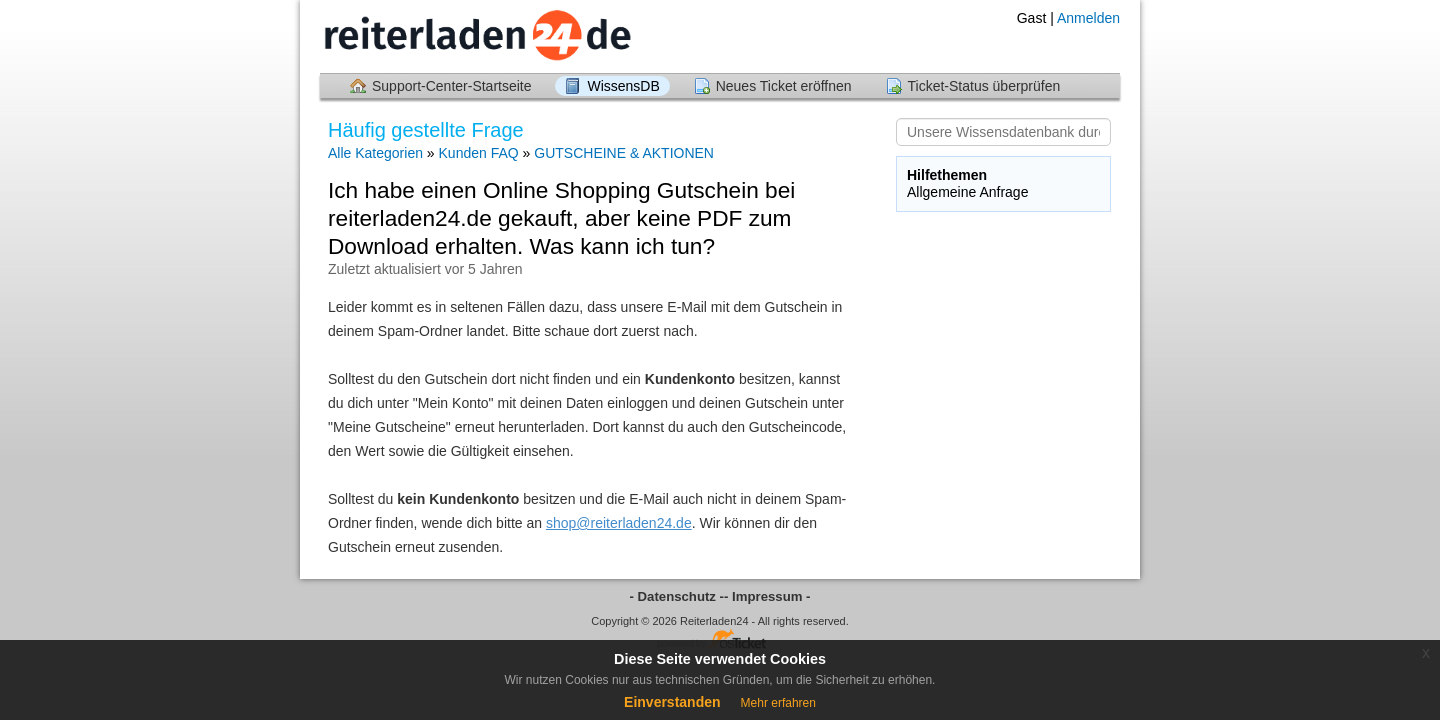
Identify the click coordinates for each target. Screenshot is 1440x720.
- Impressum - (767, 596)
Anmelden (1088, 18)
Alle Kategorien (375, 153)
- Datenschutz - (677, 596)
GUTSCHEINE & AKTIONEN (624, 153)
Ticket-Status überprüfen (984, 86)
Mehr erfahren (778, 703)
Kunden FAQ (481, 153)
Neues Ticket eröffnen (784, 86)
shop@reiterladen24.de (619, 523)
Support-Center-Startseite (452, 86)
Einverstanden (672, 702)
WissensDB (623, 86)
